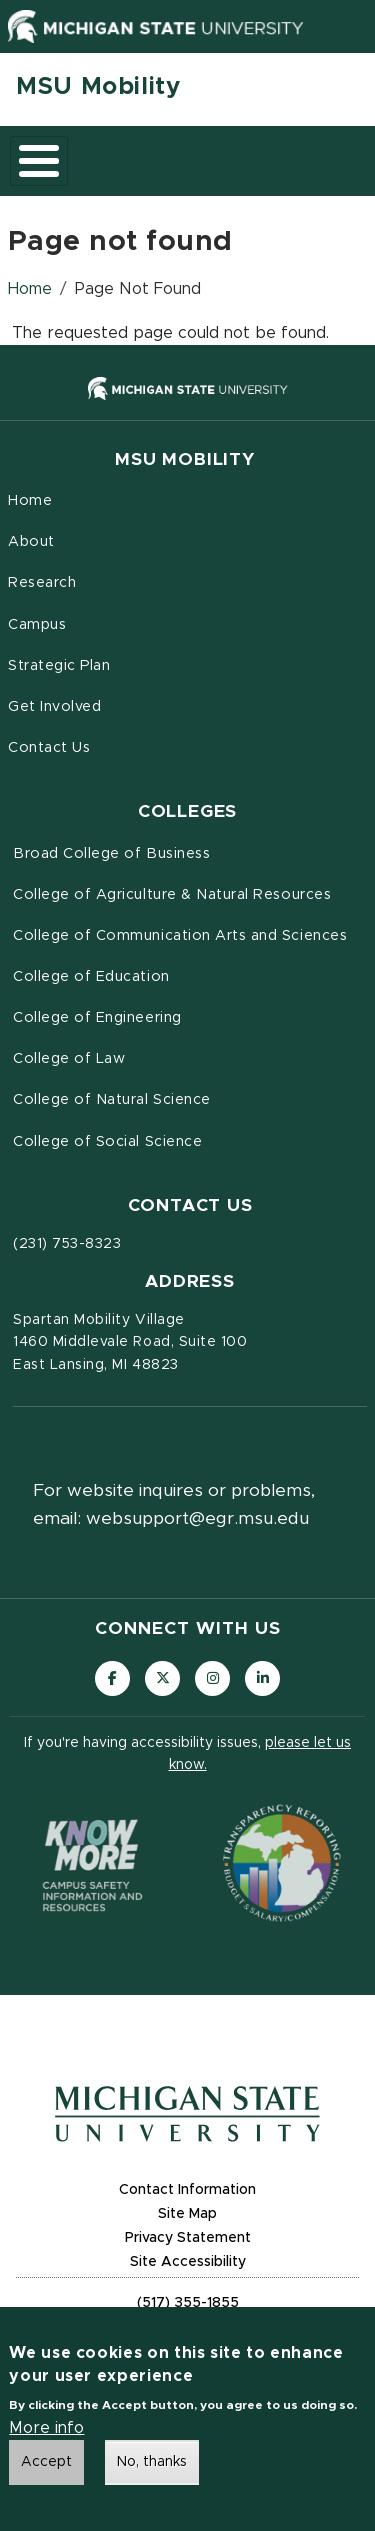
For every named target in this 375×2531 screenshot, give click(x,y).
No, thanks (152, 2466)
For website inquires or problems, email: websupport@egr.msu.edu (174, 1505)
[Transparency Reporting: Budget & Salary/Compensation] (282, 1863)
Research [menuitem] (42, 583)
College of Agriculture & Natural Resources (172, 895)
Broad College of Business (111, 854)
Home (30, 289)
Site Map (187, 2214)
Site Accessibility (188, 2262)
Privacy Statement (188, 2238)
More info (46, 2432)
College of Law (69, 1059)
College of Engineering (97, 1018)
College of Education (91, 977)
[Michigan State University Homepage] (187, 2114)
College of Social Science (107, 1142)
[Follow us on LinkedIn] (262, 1678)
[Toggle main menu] (39, 161)
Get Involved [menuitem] (54, 707)
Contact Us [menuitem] (49, 748)
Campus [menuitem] (37, 625)
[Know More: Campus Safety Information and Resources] (93, 1862)
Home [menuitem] (30, 501)
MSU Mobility (98, 87)
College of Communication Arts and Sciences (180, 936)
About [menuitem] (31, 542)
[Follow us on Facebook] (112, 1678)
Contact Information (187, 2190)
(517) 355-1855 (188, 2303)
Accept (46, 2466)
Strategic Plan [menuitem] (59, 666)
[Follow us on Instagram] (212, 1678)
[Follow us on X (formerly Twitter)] (162, 1678)
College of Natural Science (112, 1100)
